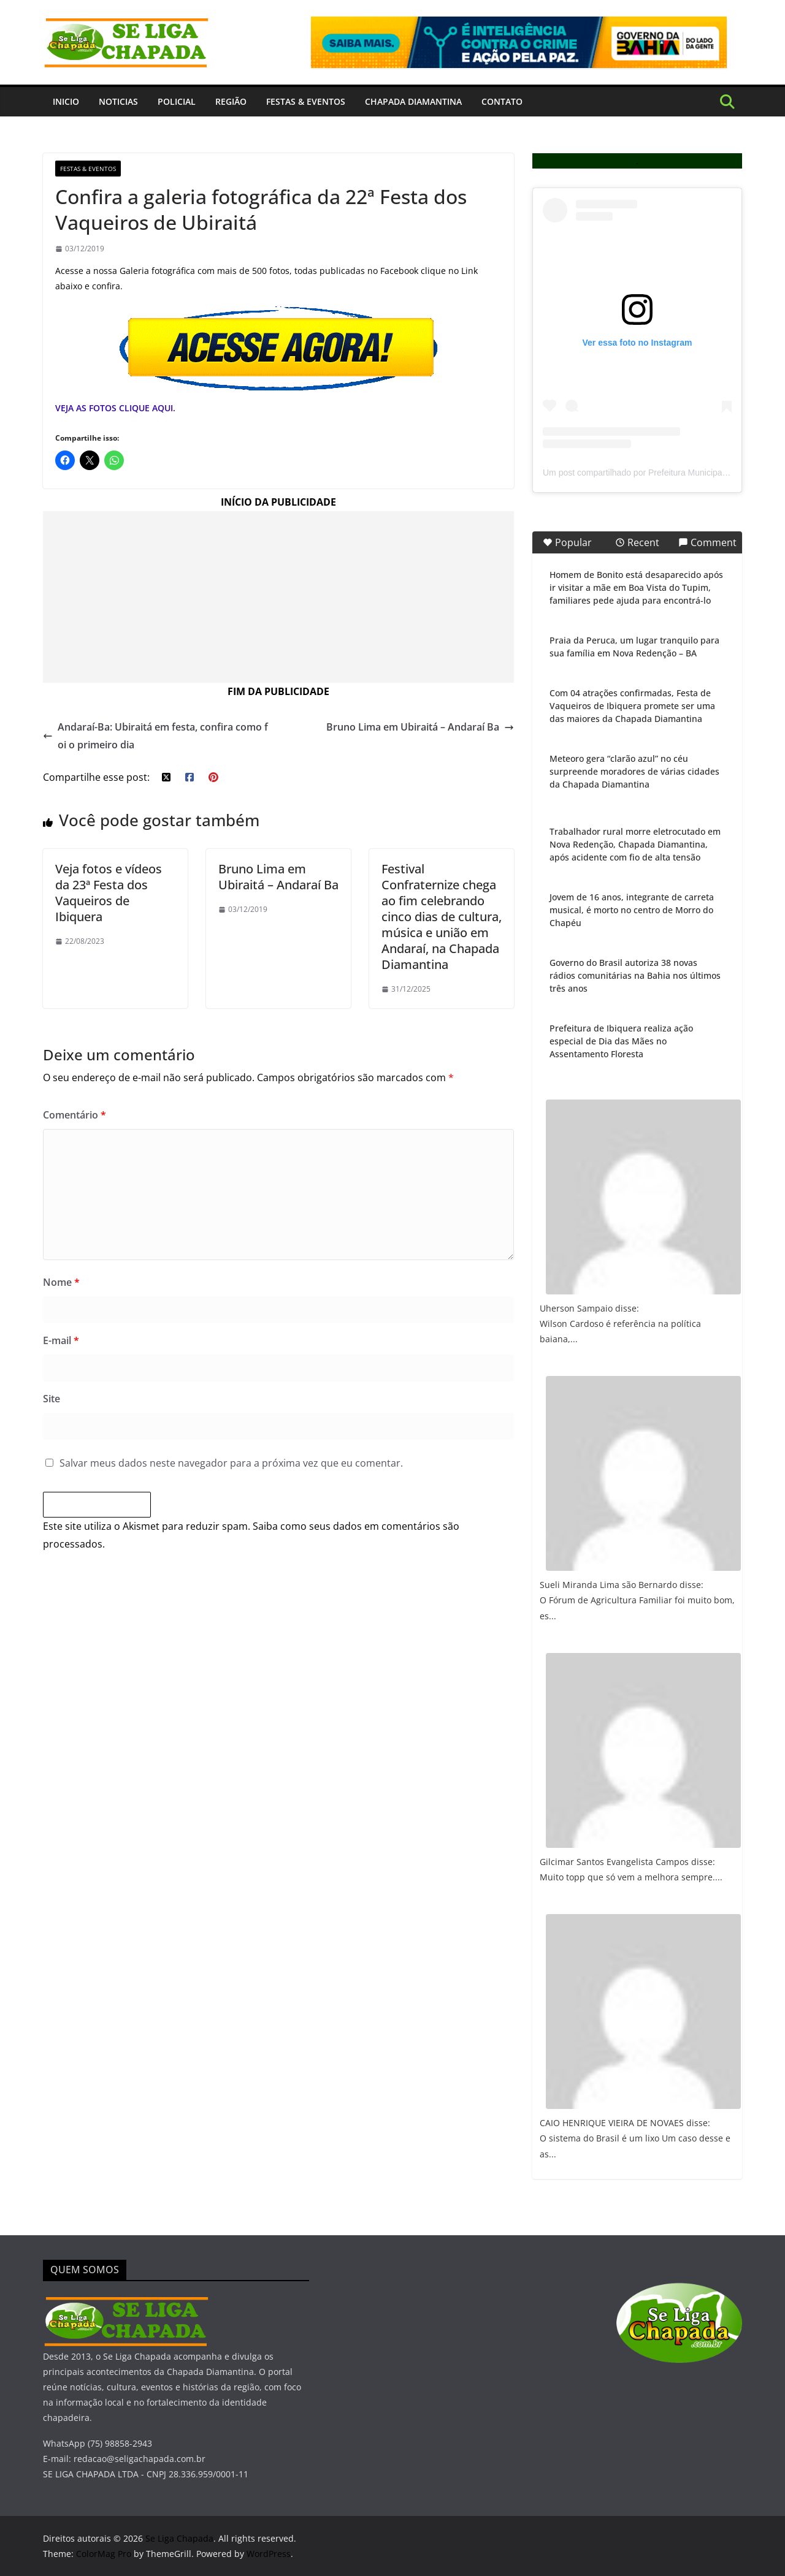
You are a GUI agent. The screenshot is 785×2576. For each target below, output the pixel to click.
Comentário (74, 1115)
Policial (177, 101)
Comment (707, 542)
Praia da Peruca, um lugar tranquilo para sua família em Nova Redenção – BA (634, 646)
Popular (567, 542)
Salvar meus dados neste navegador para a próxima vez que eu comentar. (231, 1463)
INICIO (66, 101)
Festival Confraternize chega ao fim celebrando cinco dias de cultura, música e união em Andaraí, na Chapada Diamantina (441, 917)
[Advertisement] (278, 597)
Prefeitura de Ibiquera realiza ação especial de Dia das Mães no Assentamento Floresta (621, 1041)
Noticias (118, 101)
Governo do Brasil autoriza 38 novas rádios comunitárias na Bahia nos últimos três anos (635, 975)
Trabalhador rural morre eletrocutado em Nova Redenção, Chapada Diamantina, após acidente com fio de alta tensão (635, 844)
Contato (502, 101)
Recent (637, 542)
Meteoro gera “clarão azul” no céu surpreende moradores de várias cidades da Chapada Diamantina (634, 771)
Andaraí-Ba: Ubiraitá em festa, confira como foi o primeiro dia (155, 735)
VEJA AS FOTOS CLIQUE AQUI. (115, 408)
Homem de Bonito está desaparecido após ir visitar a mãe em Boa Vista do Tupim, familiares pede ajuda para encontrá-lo (636, 587)
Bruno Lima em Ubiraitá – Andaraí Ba (420, 727)
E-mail (61, 1340)
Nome (61, 1282)
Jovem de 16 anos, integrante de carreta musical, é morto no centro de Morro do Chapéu (632, 910)
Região (231, 101)
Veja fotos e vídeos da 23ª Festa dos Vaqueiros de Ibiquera (108, 893)
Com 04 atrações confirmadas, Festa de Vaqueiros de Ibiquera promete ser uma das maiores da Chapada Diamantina (632, 705)
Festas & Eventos (305, 101)
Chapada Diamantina (413, 101)
